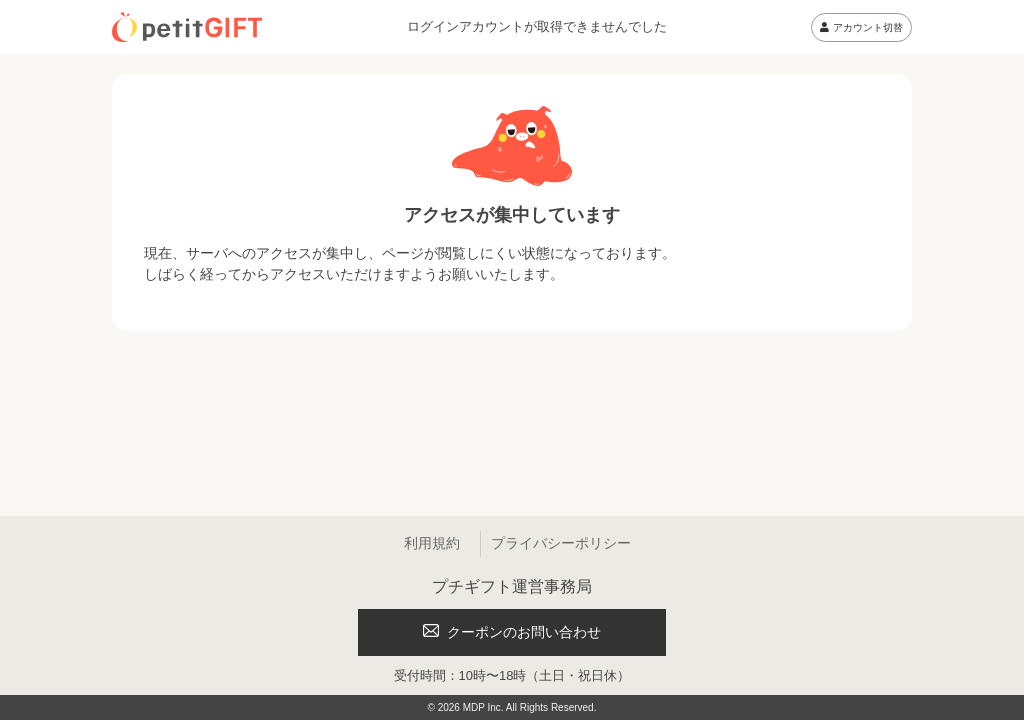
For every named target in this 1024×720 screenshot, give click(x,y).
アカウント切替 (861, 27)
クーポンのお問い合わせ (512, 632)
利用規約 (432, 543)
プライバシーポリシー (561, 543)
